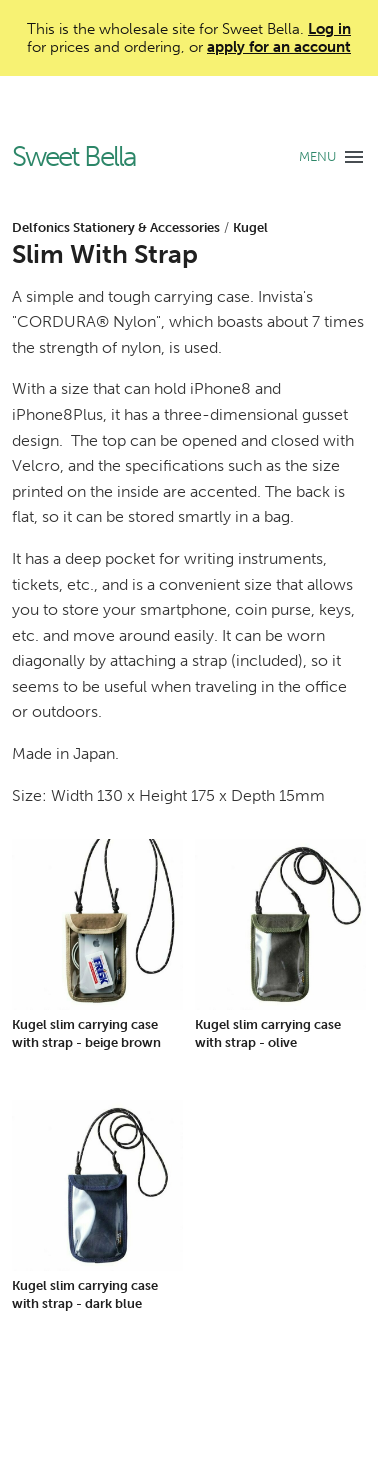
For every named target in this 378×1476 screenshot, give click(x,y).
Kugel (250, 227)
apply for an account (279, 47)
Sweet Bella (74, 157)
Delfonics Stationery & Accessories (116, 227)
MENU (317, 156)
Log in (329, 29)
